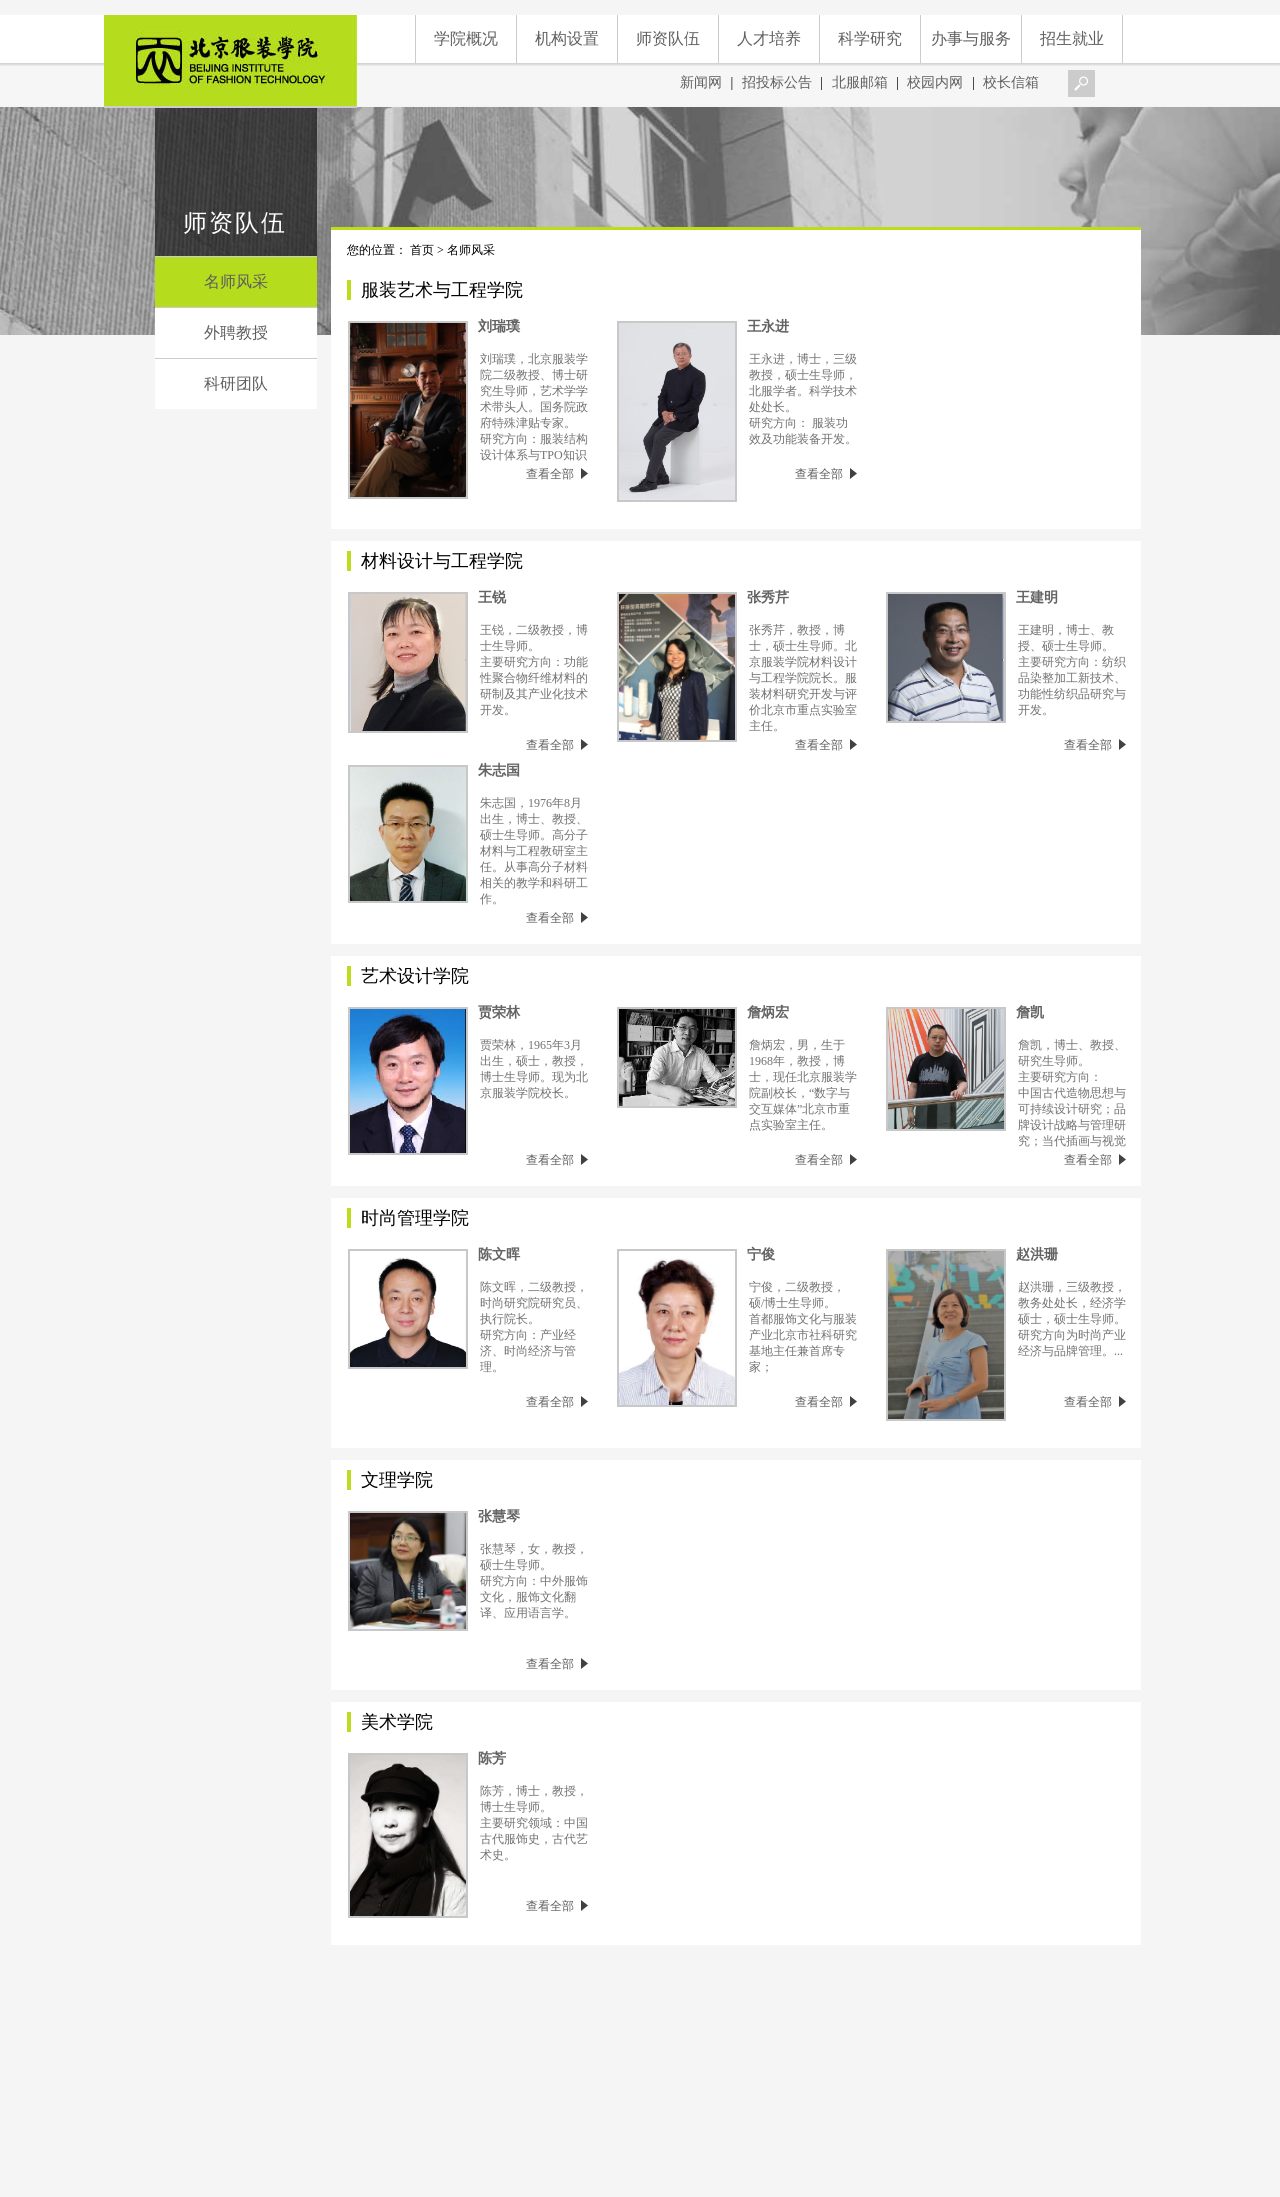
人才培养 (769, 38)
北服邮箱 (862, 82)
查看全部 (557, 474)
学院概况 (466, 38)
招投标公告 (777, 82)
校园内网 (937, 82)
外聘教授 (236, 332)
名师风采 (236, 281)
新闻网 (703, 82)
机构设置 (567, 38)
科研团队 (236, 383)
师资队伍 (668, 38)
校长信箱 (1013, 82)
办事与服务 (971, 38)
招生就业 (1072, 38)
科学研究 (870, 38)
